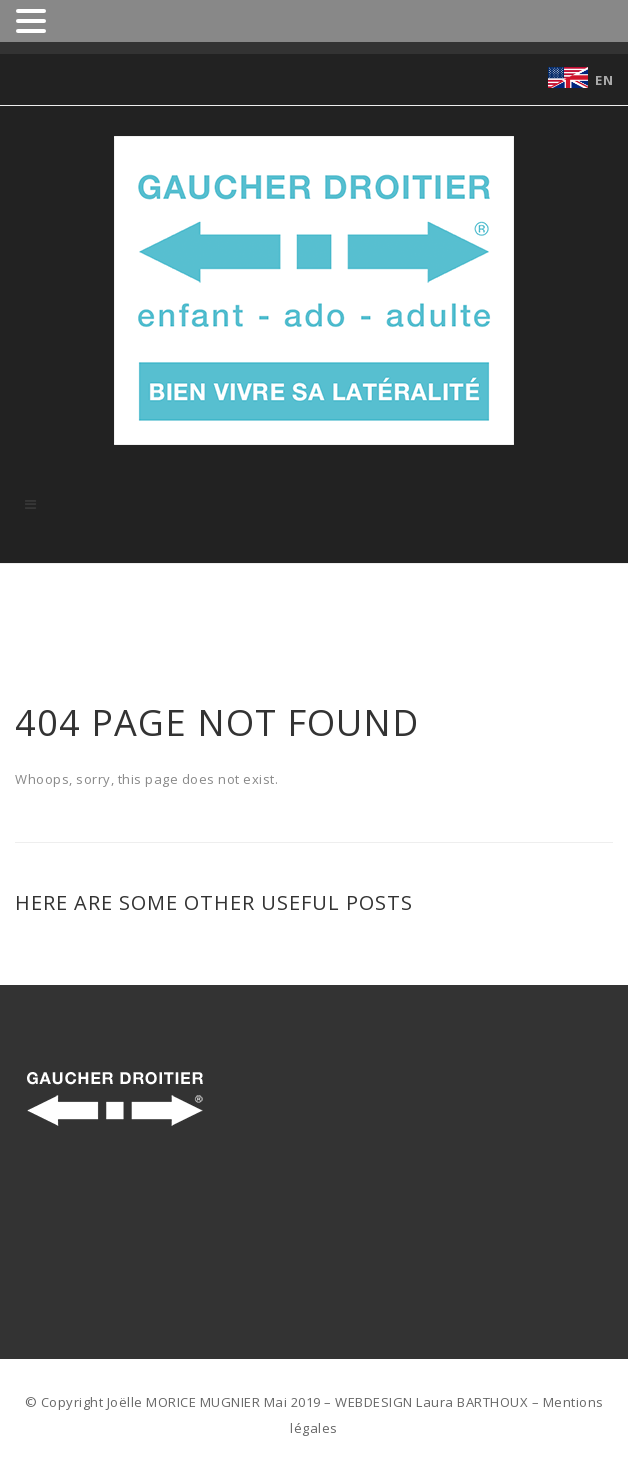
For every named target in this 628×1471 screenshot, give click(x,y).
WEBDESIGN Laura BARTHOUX (431, 1402)
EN (604, 80)
